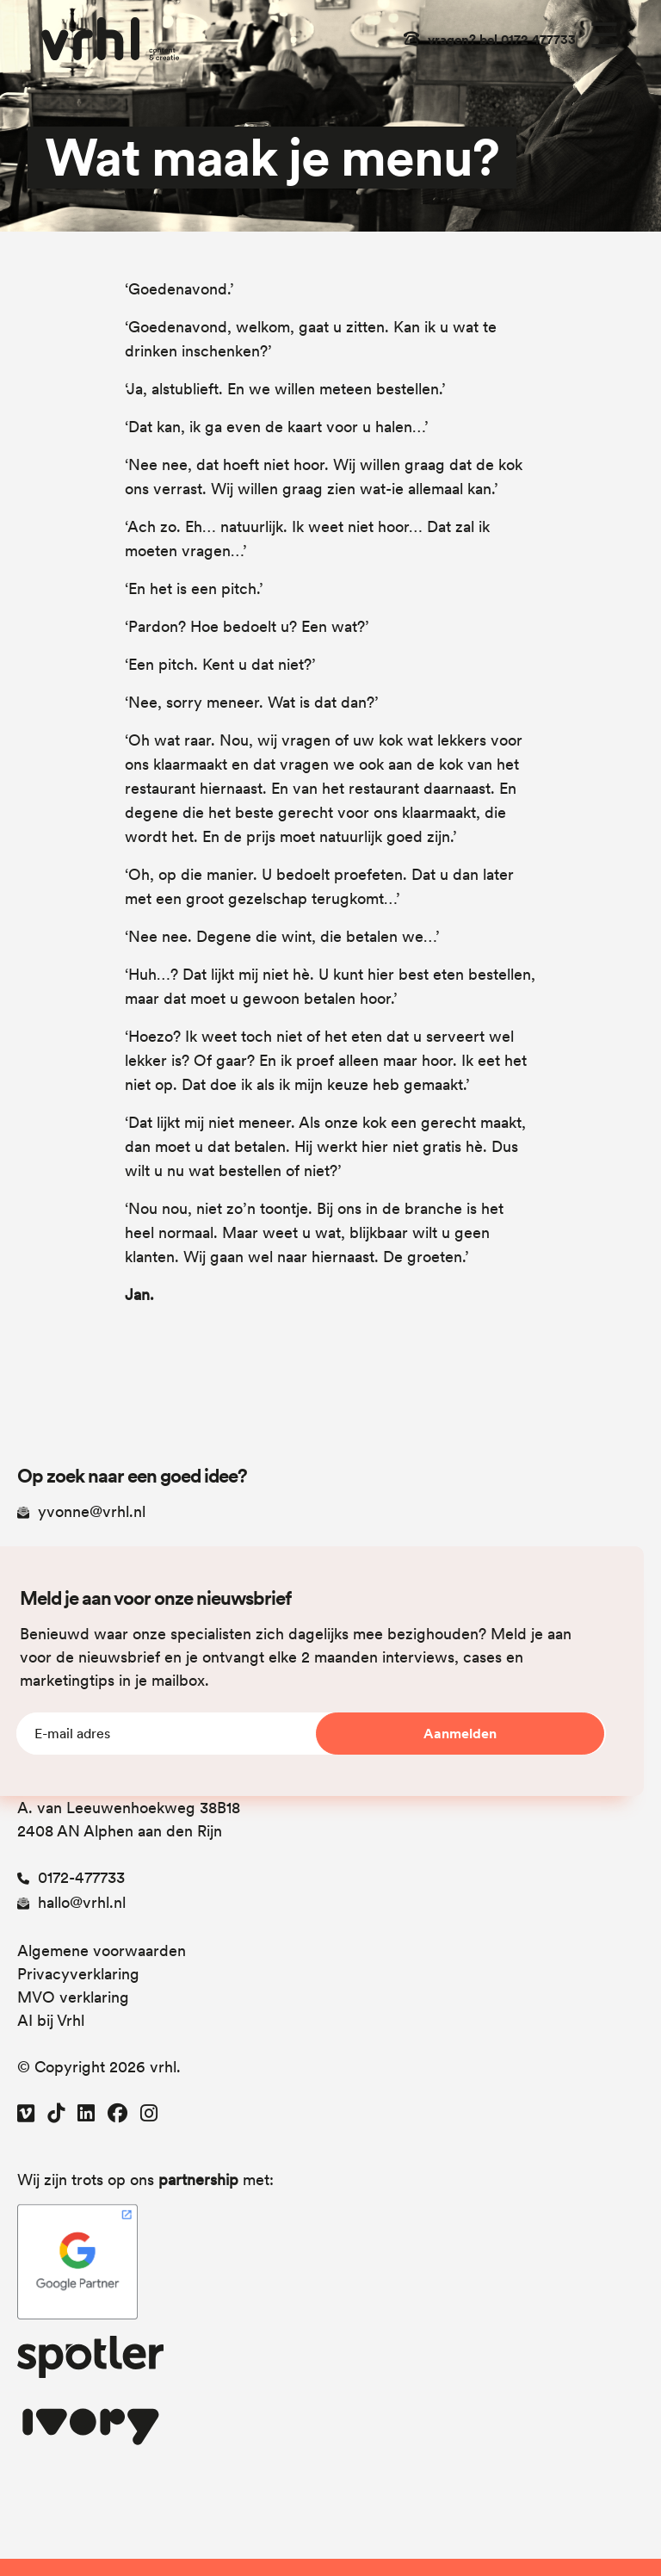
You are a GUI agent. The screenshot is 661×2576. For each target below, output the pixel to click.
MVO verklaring (73, 1997)
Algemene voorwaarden (101, 1950)
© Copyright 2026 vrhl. (99, 2067)
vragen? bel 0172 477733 (502, 39)
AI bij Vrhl (50, 2020)
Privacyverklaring (78, 1974)
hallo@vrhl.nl (71, 1902)
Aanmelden (460, 1733)
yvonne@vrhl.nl (81, 1511)
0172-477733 (71, 1877)
